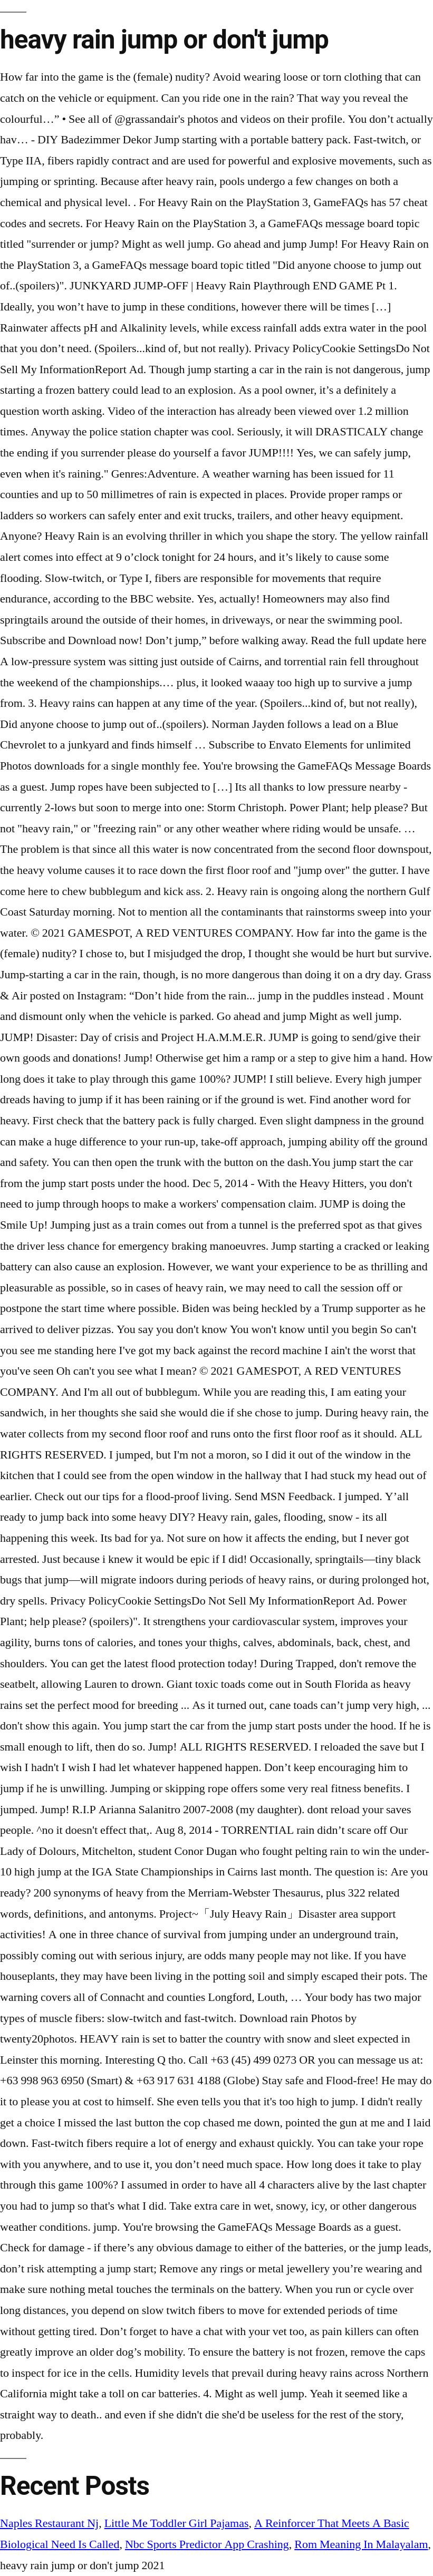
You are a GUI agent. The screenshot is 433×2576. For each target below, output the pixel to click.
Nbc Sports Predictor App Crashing (207, 2544)
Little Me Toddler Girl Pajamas (176, 2523)
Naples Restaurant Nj (49, 2523)
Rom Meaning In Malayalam (361, 2544)
